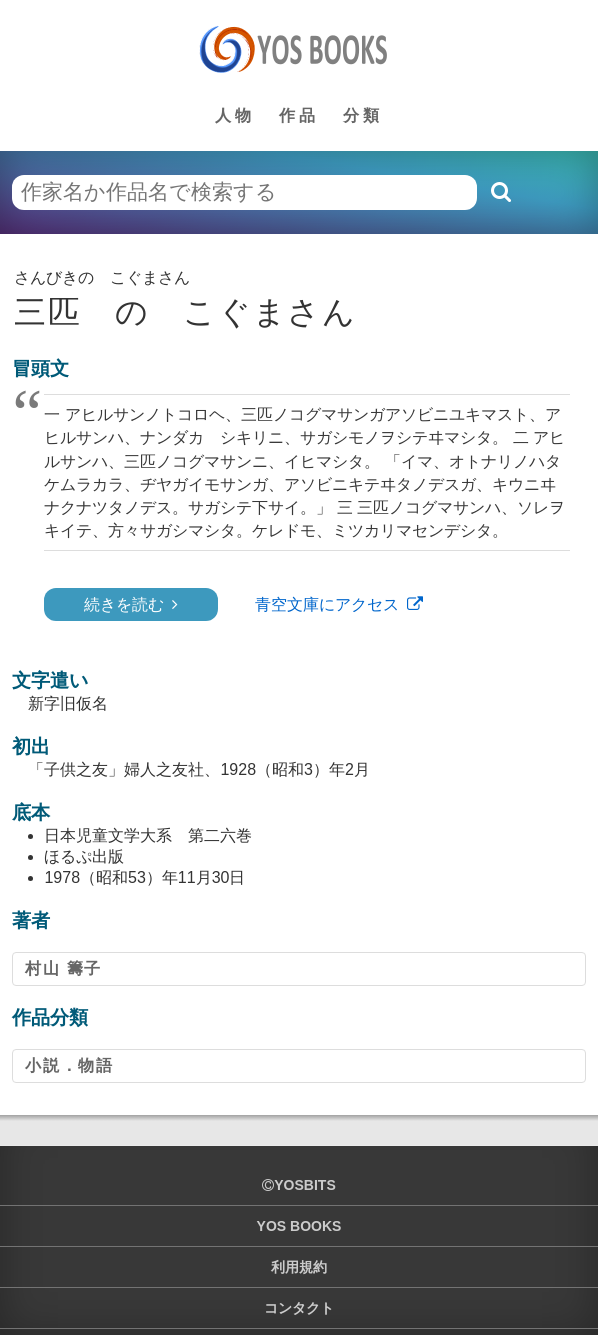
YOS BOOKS (299, 1226)
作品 (299, 115)
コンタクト (299, 1308)
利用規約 (299, 1267)
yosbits (298, 1185)
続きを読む (124, 604)
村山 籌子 (63, 968)
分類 (363, 115)
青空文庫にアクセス (327, 604)
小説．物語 (69, 1065)
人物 (235, 115)
